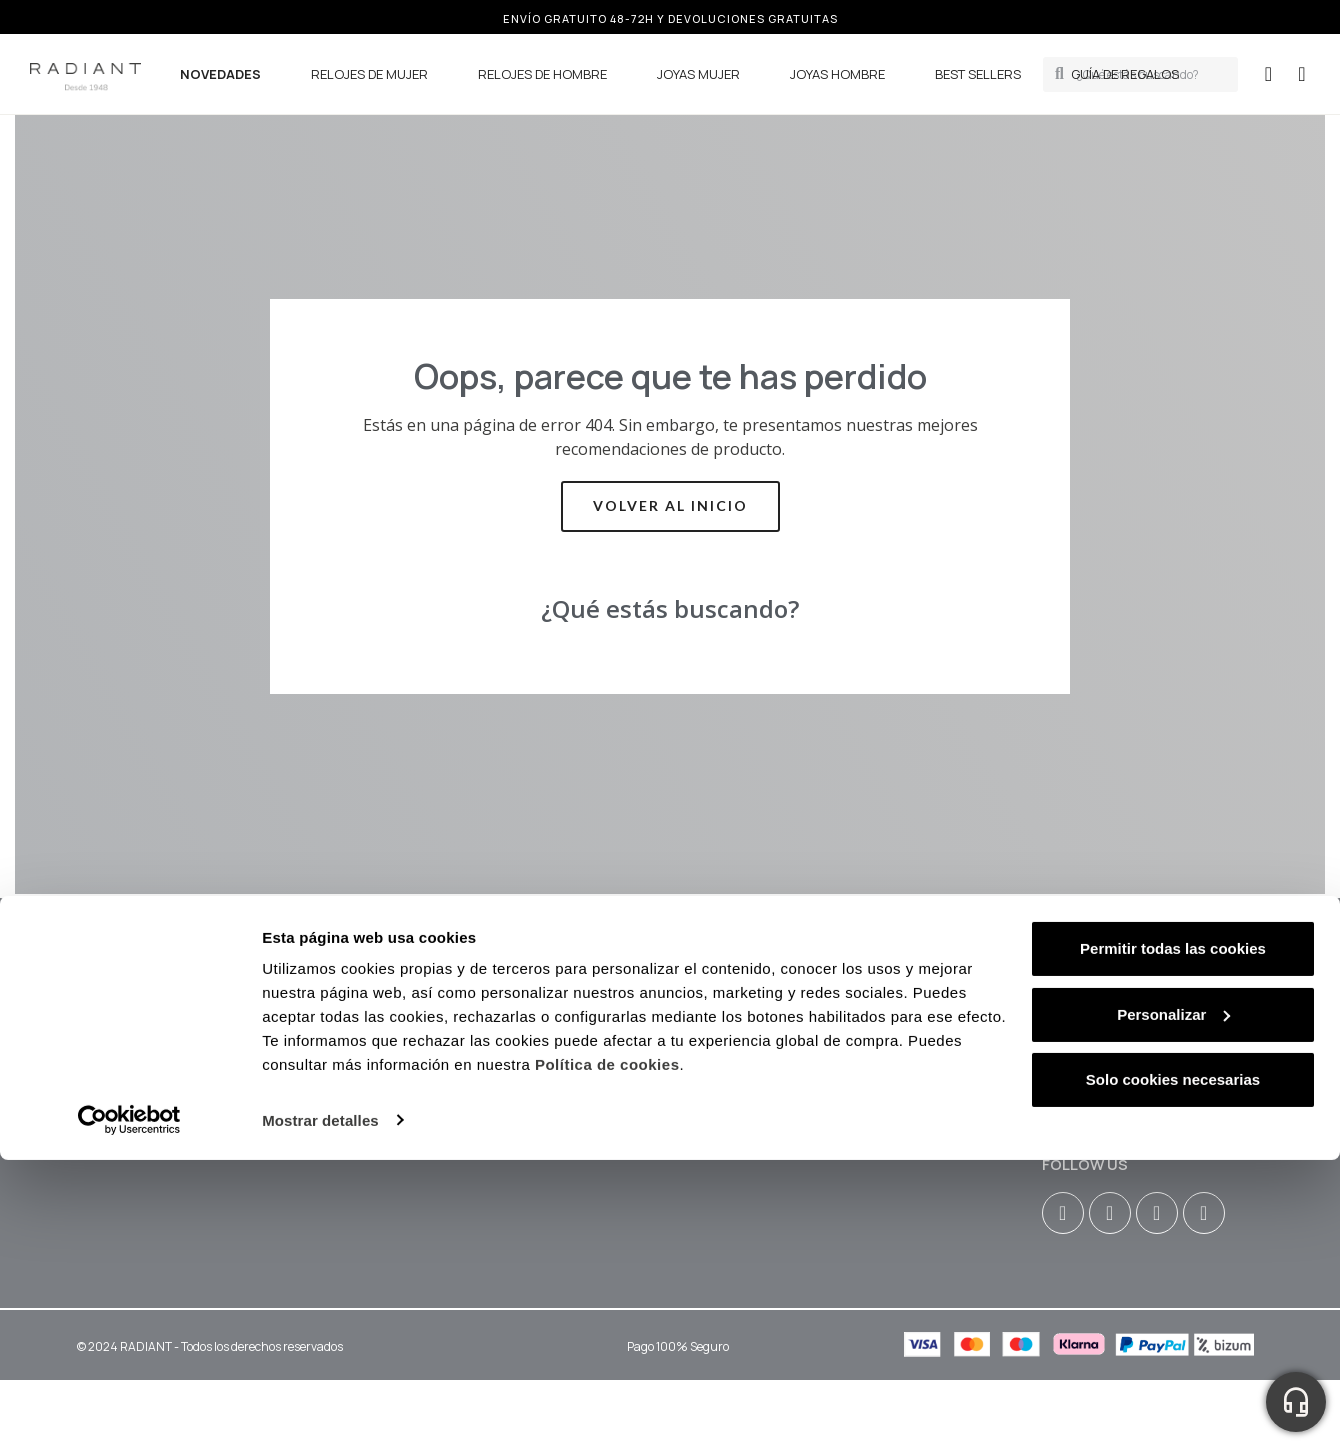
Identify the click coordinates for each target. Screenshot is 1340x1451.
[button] (1301, 74)
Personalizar (1173, 741)
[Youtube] (1157, 1213)
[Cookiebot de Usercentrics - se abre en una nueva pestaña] (129, 848)
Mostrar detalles (320, 847)
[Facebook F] (1110, 1213)
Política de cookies (607, 792)
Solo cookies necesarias (1173, 807)
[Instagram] (1063, 1213)
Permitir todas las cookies (1173, 676)
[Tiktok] (1204, 1213)
